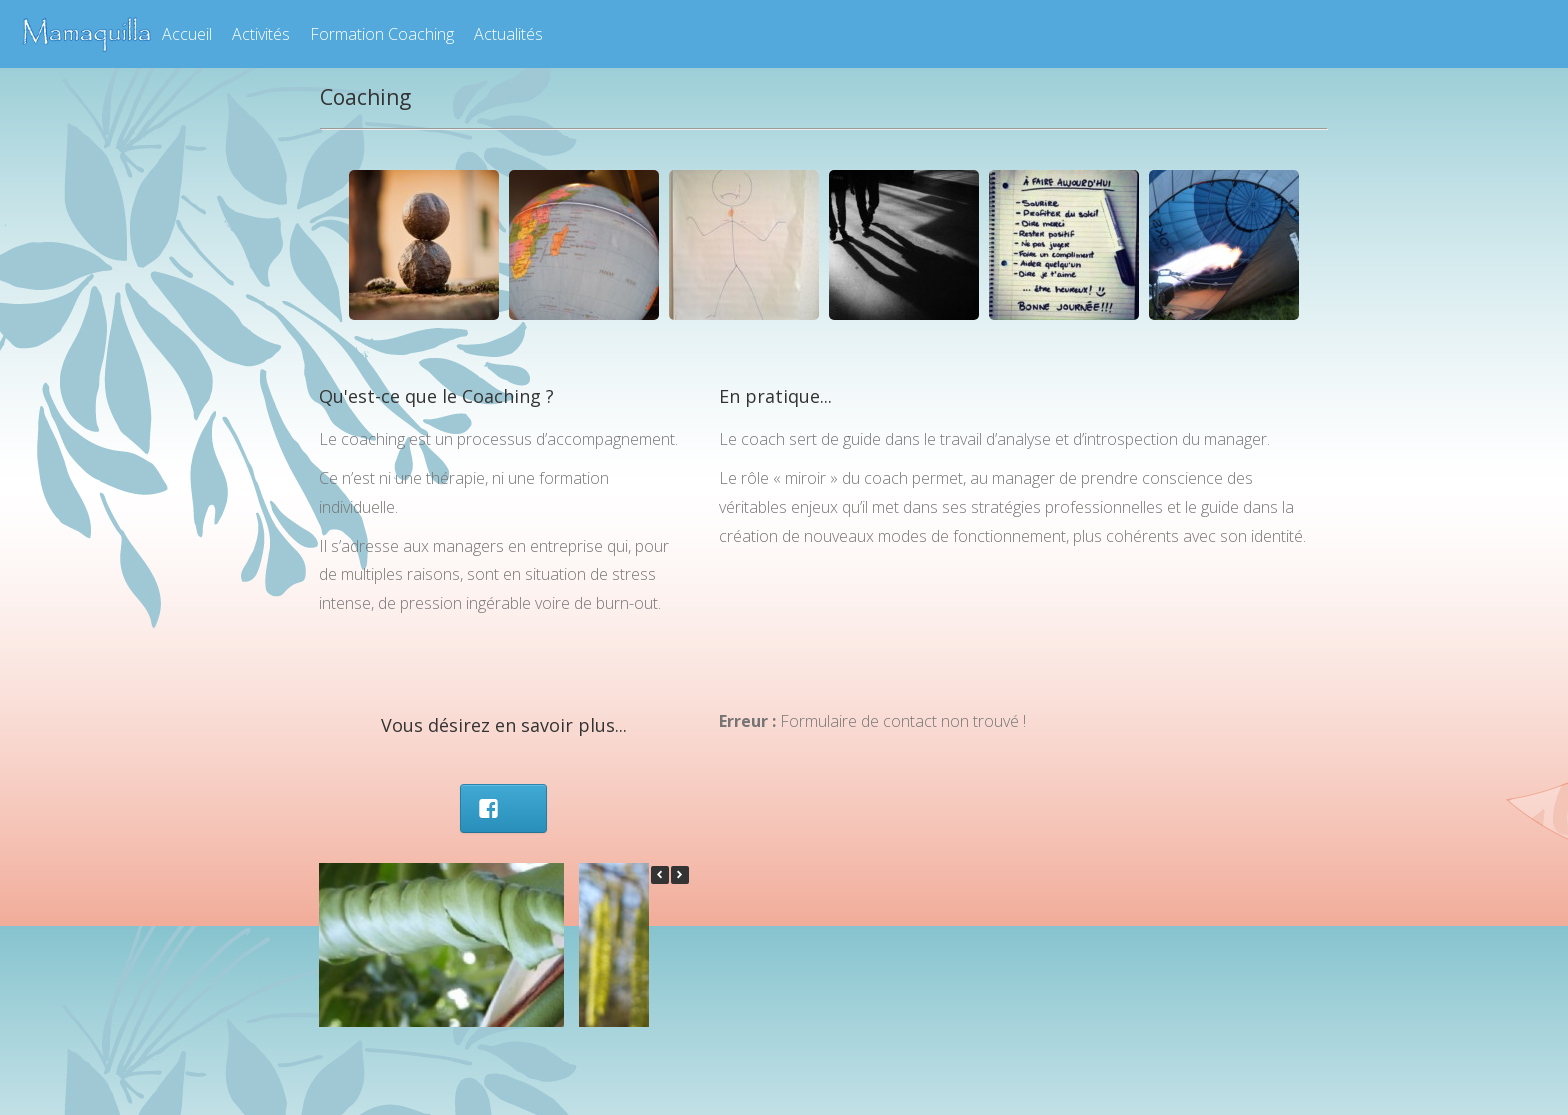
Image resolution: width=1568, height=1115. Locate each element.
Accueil (187, 34)
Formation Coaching (382, 34)
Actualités (508, 34)
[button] (680, 875)
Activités (261, 34)
